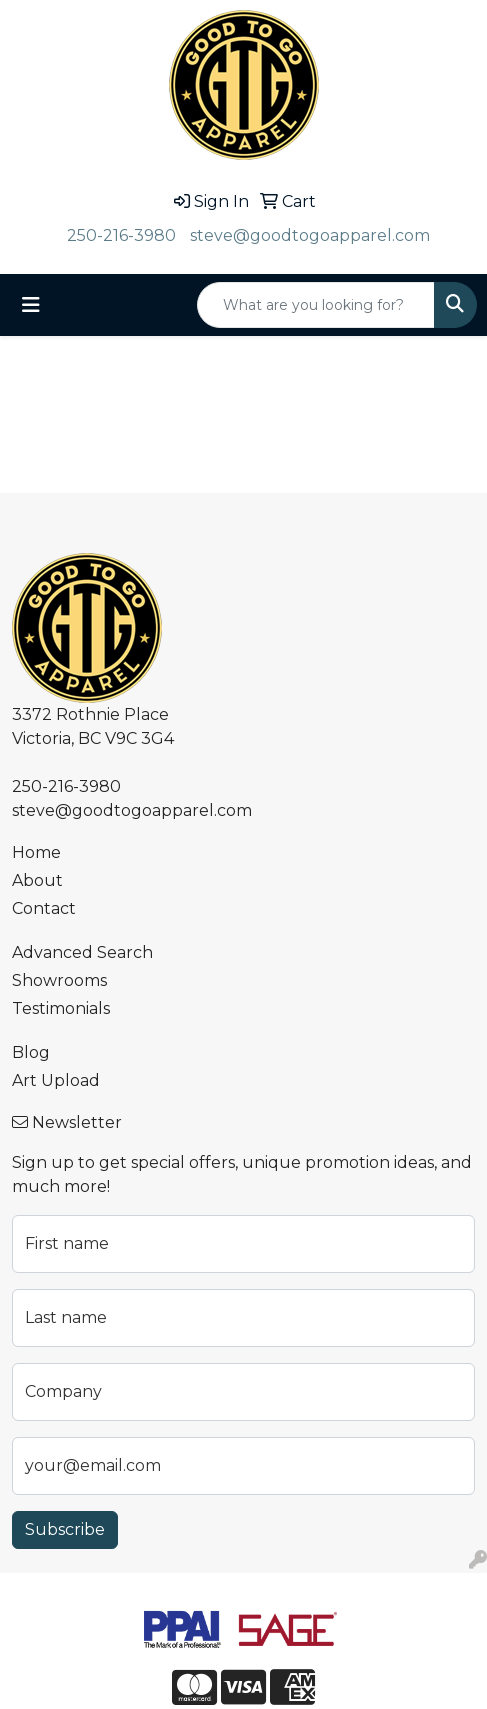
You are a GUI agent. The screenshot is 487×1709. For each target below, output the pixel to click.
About (37, 880)
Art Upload (56, 1080)
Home (36, 852)
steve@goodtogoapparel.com (310, 235)
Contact (44, 908)
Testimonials (61, 1008)
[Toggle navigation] (31, 305)
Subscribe (65, 1529)
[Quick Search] (316, 305)
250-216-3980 (121, 235)
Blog (31, 1052)
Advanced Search (82, 952)
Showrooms (59, 980)
